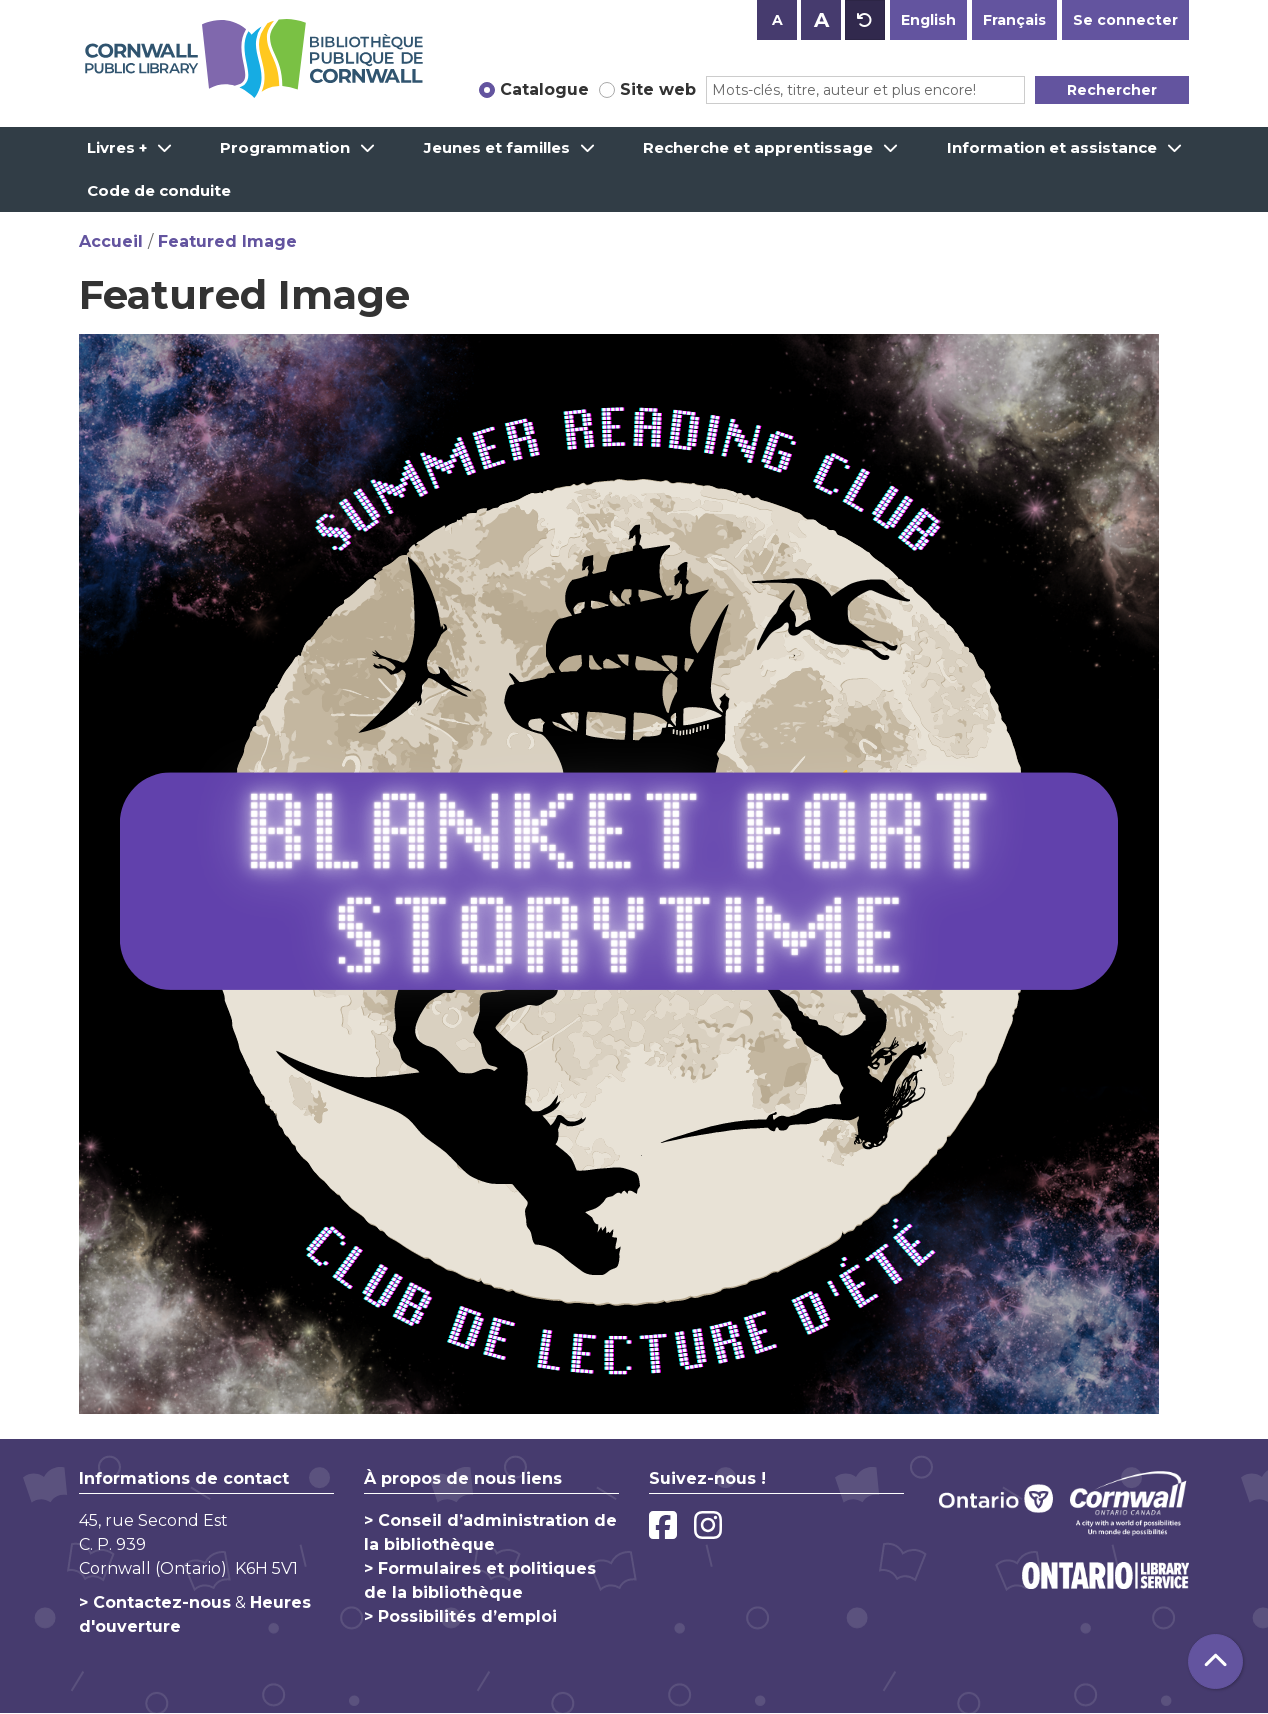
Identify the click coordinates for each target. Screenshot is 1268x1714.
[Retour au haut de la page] (1215, 1661)
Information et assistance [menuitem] (1052, 147)
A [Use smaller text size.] (777, 20)
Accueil (111, 241)
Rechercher (1112, 90)
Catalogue (544, 89)
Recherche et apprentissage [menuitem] (758, 147)
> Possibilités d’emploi (460, 1616)
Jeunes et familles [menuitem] (497, 147)
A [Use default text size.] (865, 20)
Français (1014, 20)
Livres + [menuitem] (117, 147)
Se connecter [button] (1125, 20)
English (928, 20)
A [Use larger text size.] (821, 20)
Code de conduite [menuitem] (159, 190)
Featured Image (227, 241)
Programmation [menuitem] (285, 147)
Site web (658, 89)
